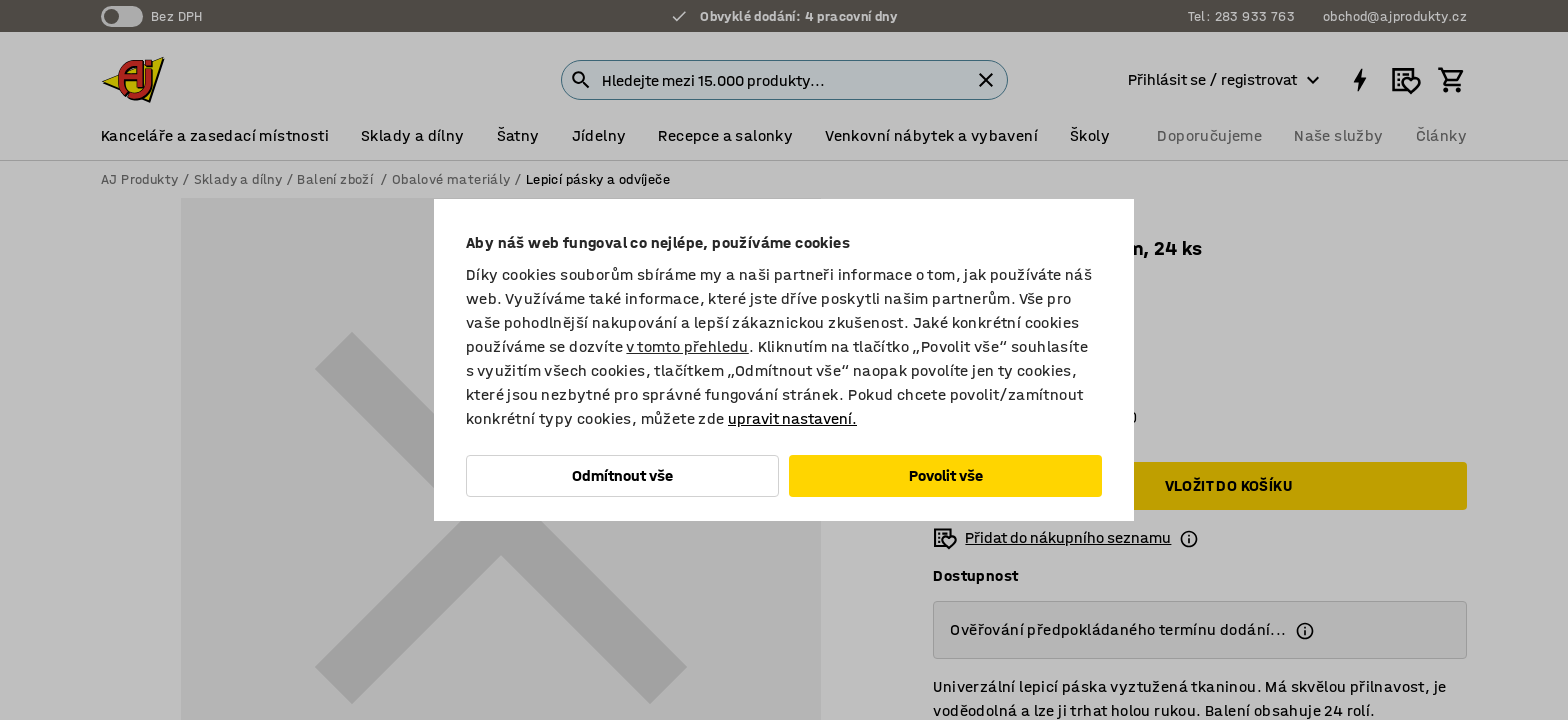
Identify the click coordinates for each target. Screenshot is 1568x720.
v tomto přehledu (687, 346)
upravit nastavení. (792, 418)
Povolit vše (946, 475)
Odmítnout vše (622, 475)
